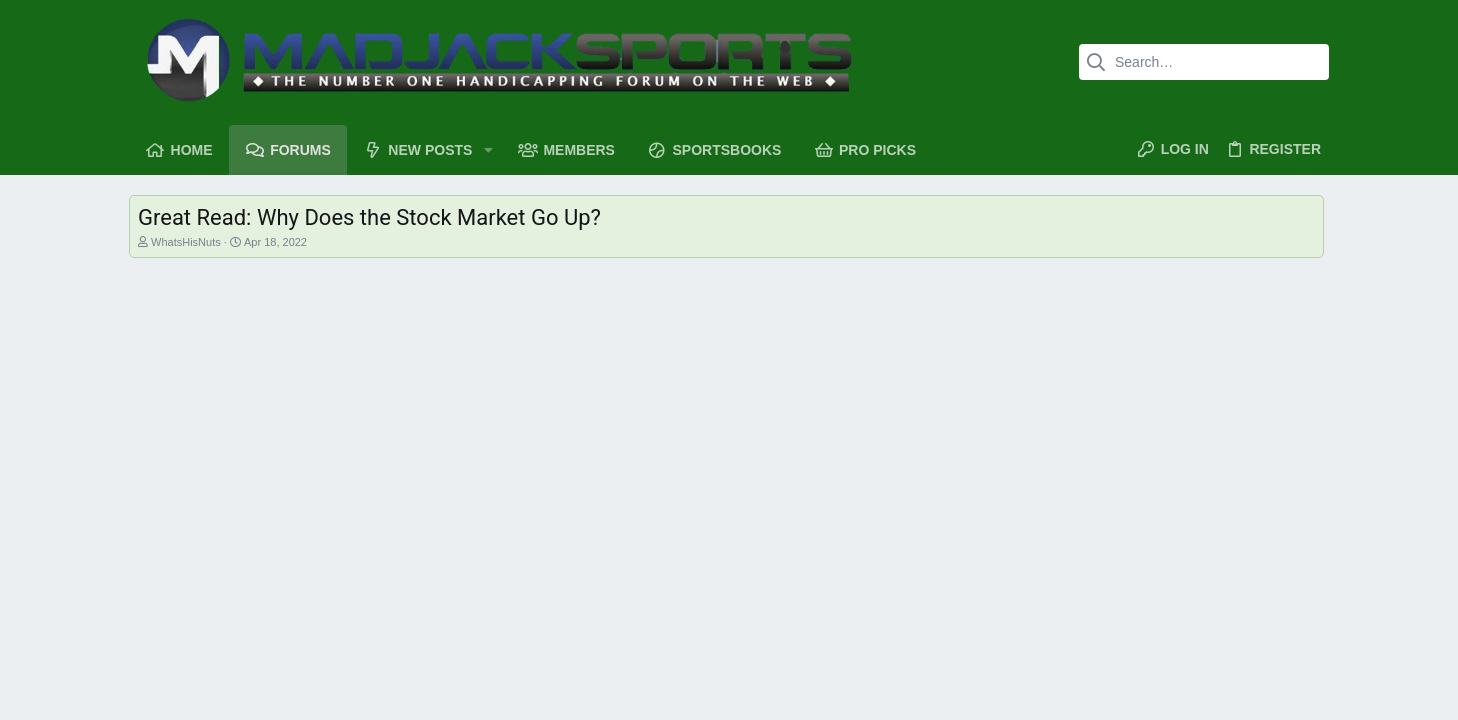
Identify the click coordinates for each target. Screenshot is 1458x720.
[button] (487, 150)
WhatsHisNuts (186, 242)
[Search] (1204, 62)
